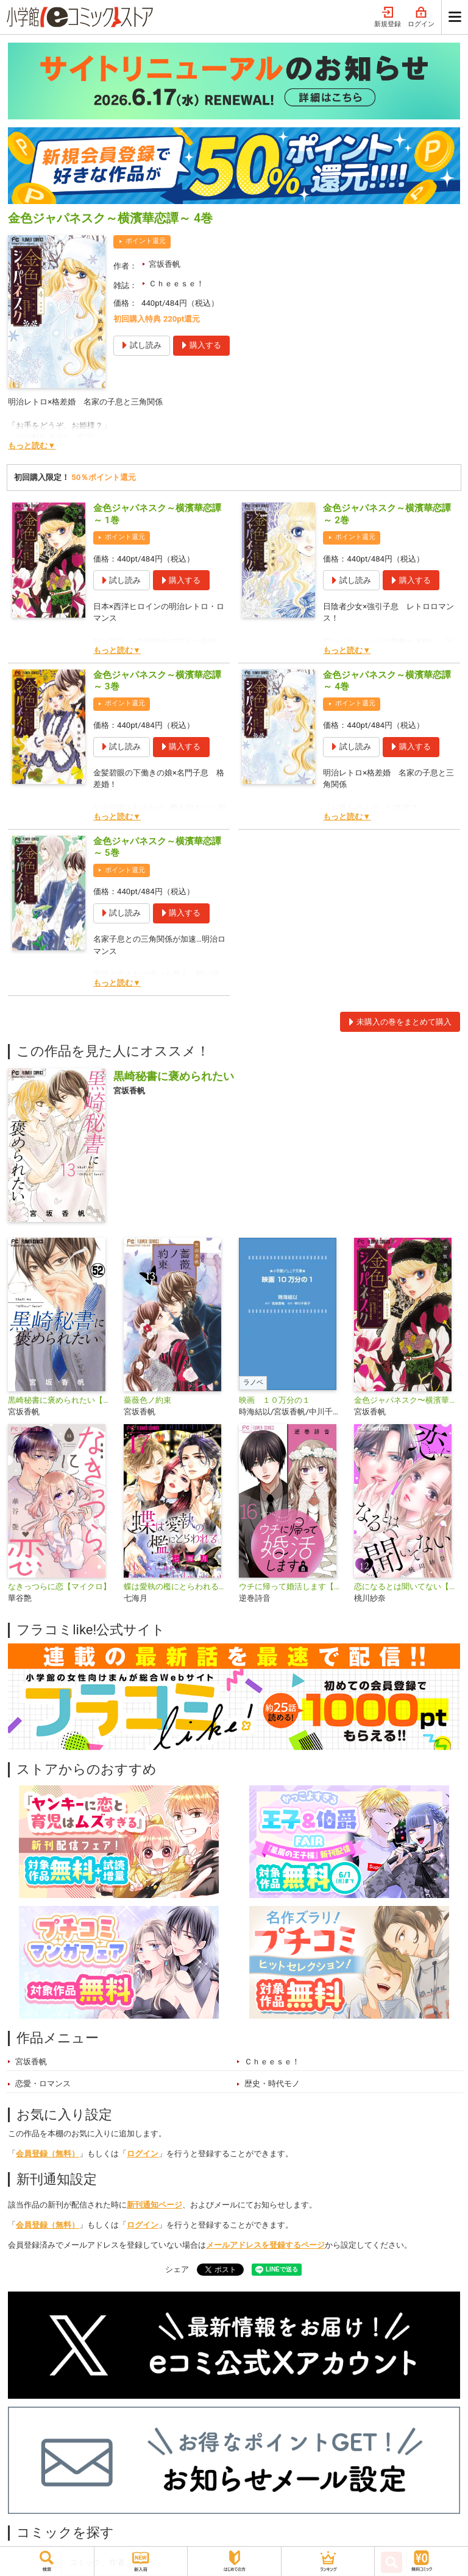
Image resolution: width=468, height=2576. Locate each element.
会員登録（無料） (47, 2153)
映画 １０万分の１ (274, 1400)
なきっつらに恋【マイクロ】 (59, 1586)
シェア (177, 2269)
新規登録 (387, 17)
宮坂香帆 (164, 264)
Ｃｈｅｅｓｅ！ (176, 283)
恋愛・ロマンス (43, 2083)
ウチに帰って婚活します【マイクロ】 (291, 1586)
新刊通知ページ (154, 2204)
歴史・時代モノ (272, 2083)
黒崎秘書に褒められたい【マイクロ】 (60, 1400)
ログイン (421, 17)
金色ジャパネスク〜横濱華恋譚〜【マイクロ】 (406, 1400)
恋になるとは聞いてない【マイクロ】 (406, 1586)
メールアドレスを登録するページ (265, 2245)
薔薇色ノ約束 (147, 1400)
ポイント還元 (146, 241)
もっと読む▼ (31, 445)
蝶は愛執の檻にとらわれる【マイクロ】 (176, 1586)
